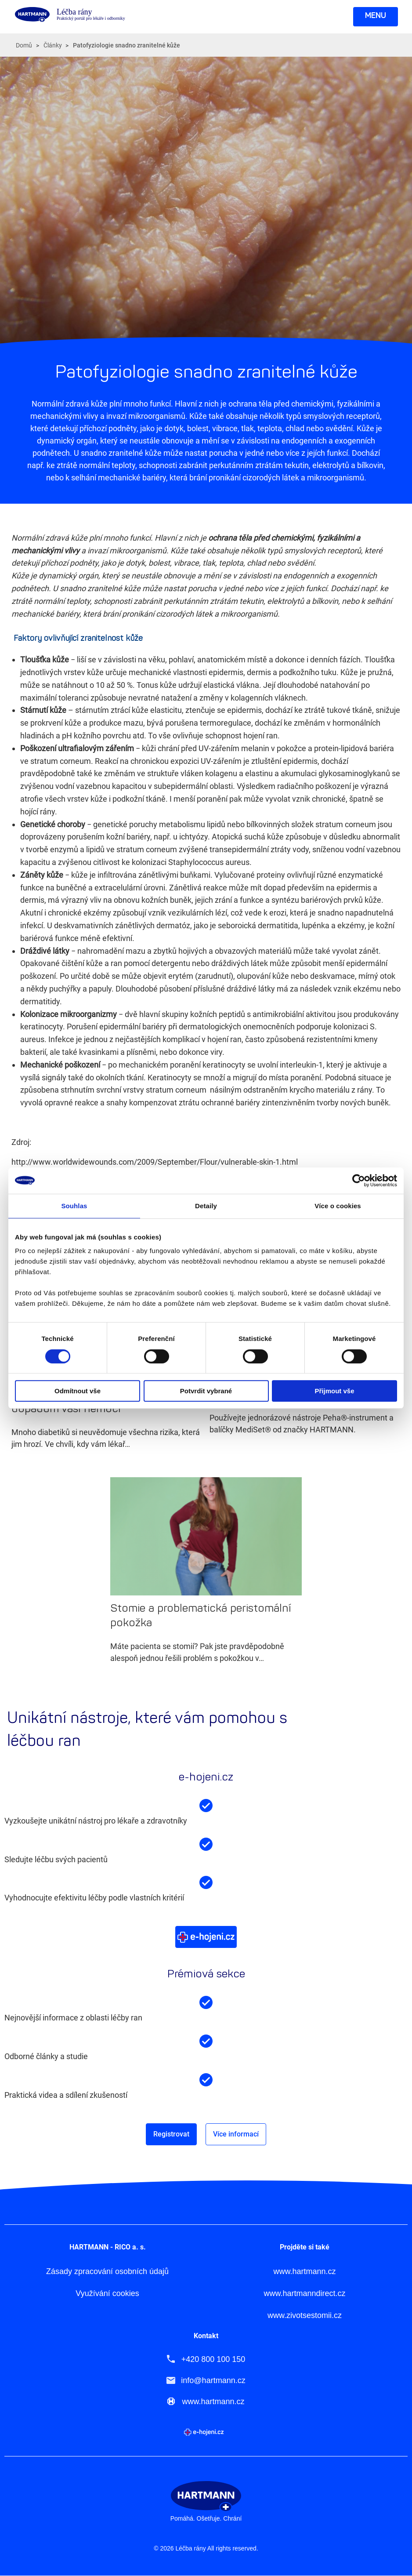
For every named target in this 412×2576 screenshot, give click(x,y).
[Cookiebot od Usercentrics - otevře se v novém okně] (358, 1180)
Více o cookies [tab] (337, 1206)
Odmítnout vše (77, 1391)
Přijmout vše (334, 1391)
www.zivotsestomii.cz (304, 2315)
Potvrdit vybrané (206, 1391)
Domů (24, 45)
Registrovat (171, 2134)
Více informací (236, 2134)
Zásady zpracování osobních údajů (107, 2271)
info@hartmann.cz (213, 2380)
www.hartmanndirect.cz (304, 2293)
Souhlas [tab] (74, 1206)
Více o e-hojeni (206, 1937)
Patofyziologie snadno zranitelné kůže (126, 45)
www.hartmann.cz (304, 2271)
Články (52, 45)
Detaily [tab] (206, 1206)
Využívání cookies (107, 2293)
